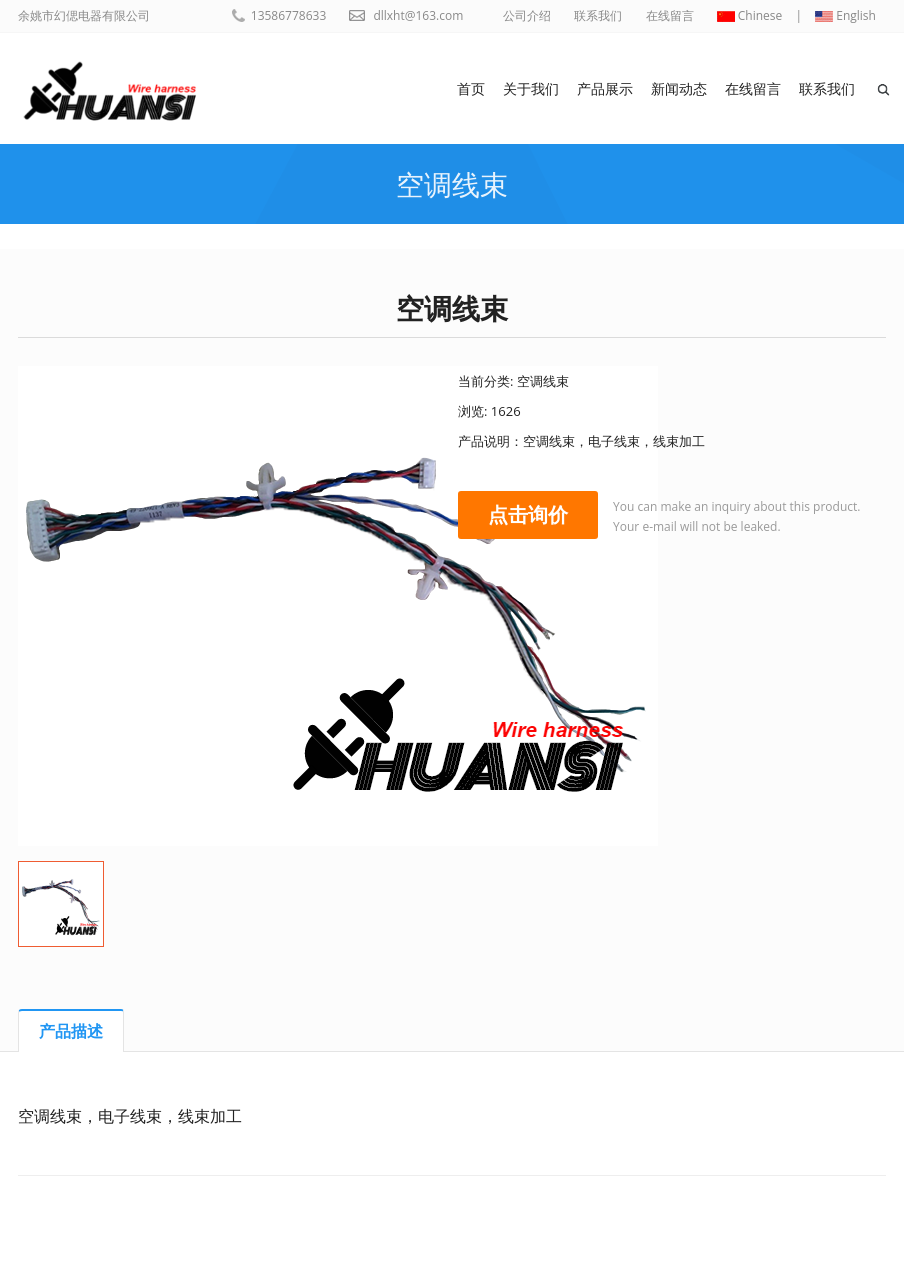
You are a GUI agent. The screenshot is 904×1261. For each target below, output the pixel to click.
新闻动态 (679, 88)
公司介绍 (527, 15)
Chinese (750, 15)
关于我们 (531, 88)
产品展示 (605, 88)
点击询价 (528, 514)
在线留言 (670, 15)
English (845, 15)
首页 (471, 88)
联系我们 (598, 15)
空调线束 (452, 184)
